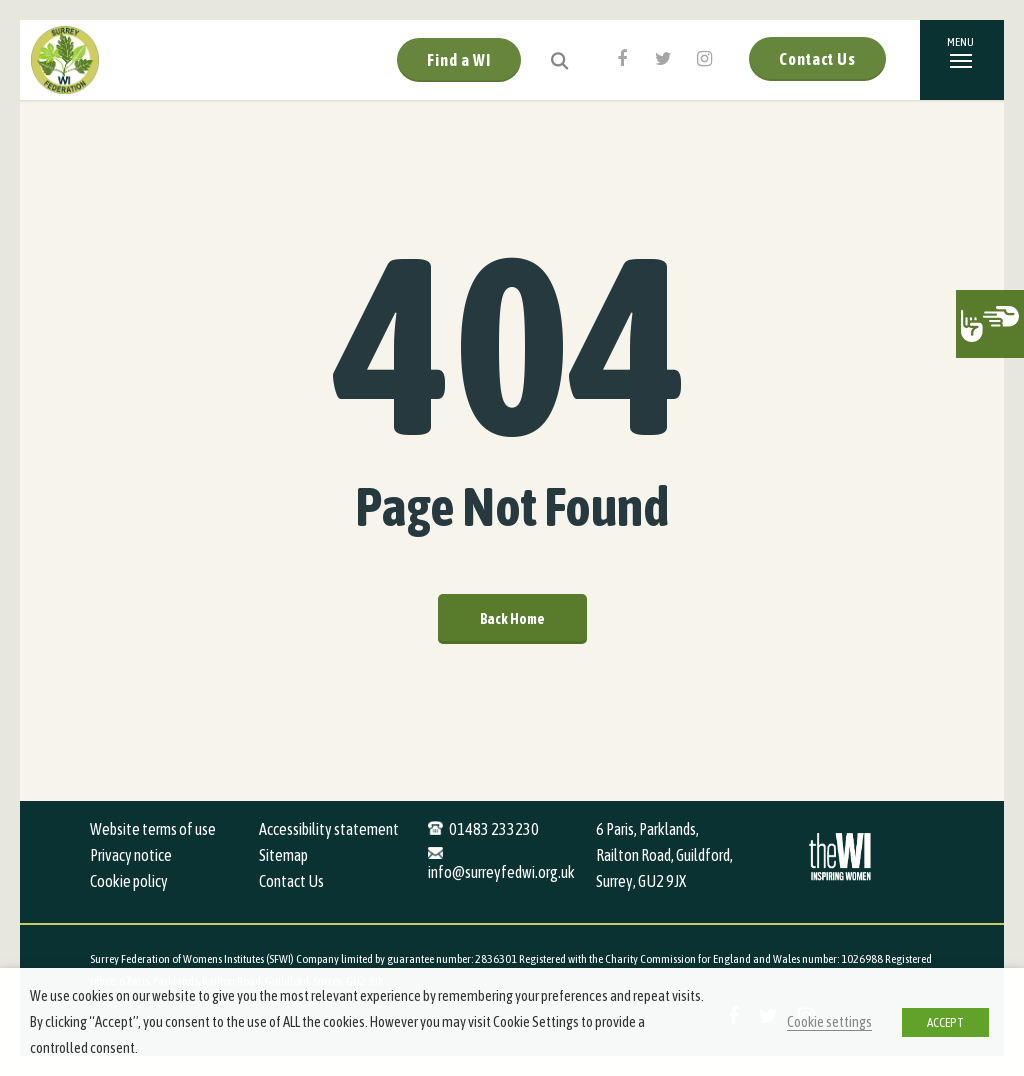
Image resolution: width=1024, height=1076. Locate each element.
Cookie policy (129, 881)
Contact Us (817, 59)
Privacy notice (131, 855)
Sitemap (283, 855)
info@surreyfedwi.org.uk (501, 872)
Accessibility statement (329, 829)
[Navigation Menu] (962, 60)
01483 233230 (494, 829)
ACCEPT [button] (945, 1022)
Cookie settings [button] (829, 1021)
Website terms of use (153, 829)
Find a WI (459, 60)
